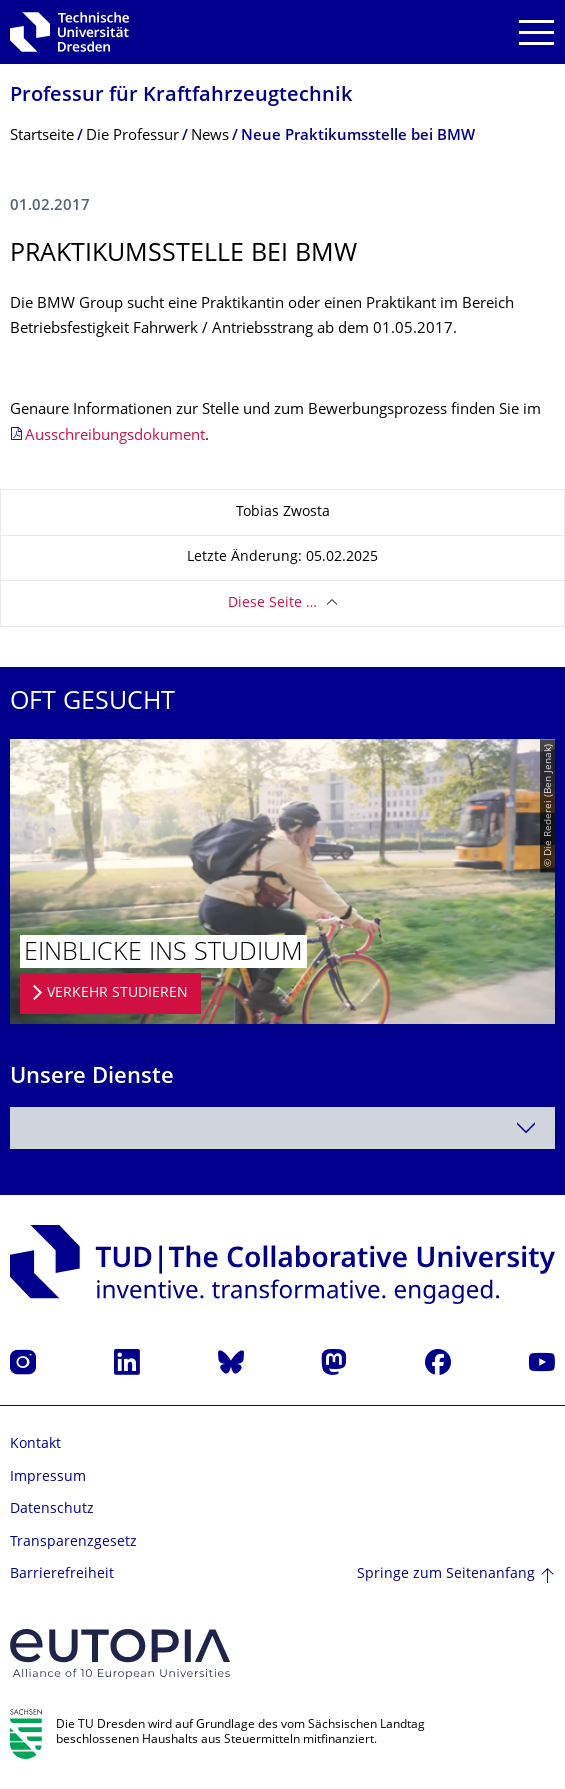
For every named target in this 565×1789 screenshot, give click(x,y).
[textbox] (282, 1128)
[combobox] (282, 1128)
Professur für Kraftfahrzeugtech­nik (181, 96)
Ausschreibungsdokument (115, 436)
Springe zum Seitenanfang (446, 1574)
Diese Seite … (272, 603)
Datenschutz (52, 1509)
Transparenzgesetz (73, 1542)
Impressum (48, 1477)
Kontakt (35, 1444)
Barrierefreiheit (62, 1574)
